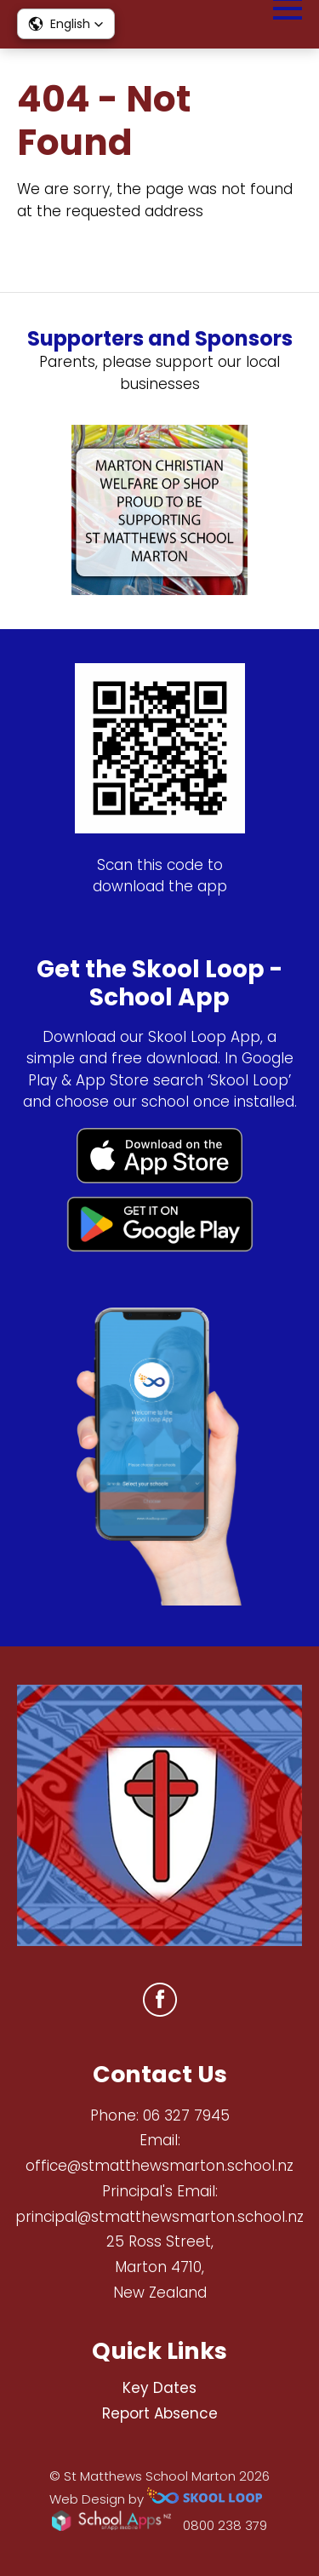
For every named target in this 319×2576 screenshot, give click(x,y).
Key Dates (159, 2388)
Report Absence (160, 2413)
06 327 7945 (186, 2115)
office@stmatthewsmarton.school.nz (159, 2165)
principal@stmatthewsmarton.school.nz (159, 2217)
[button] (66, 23)
